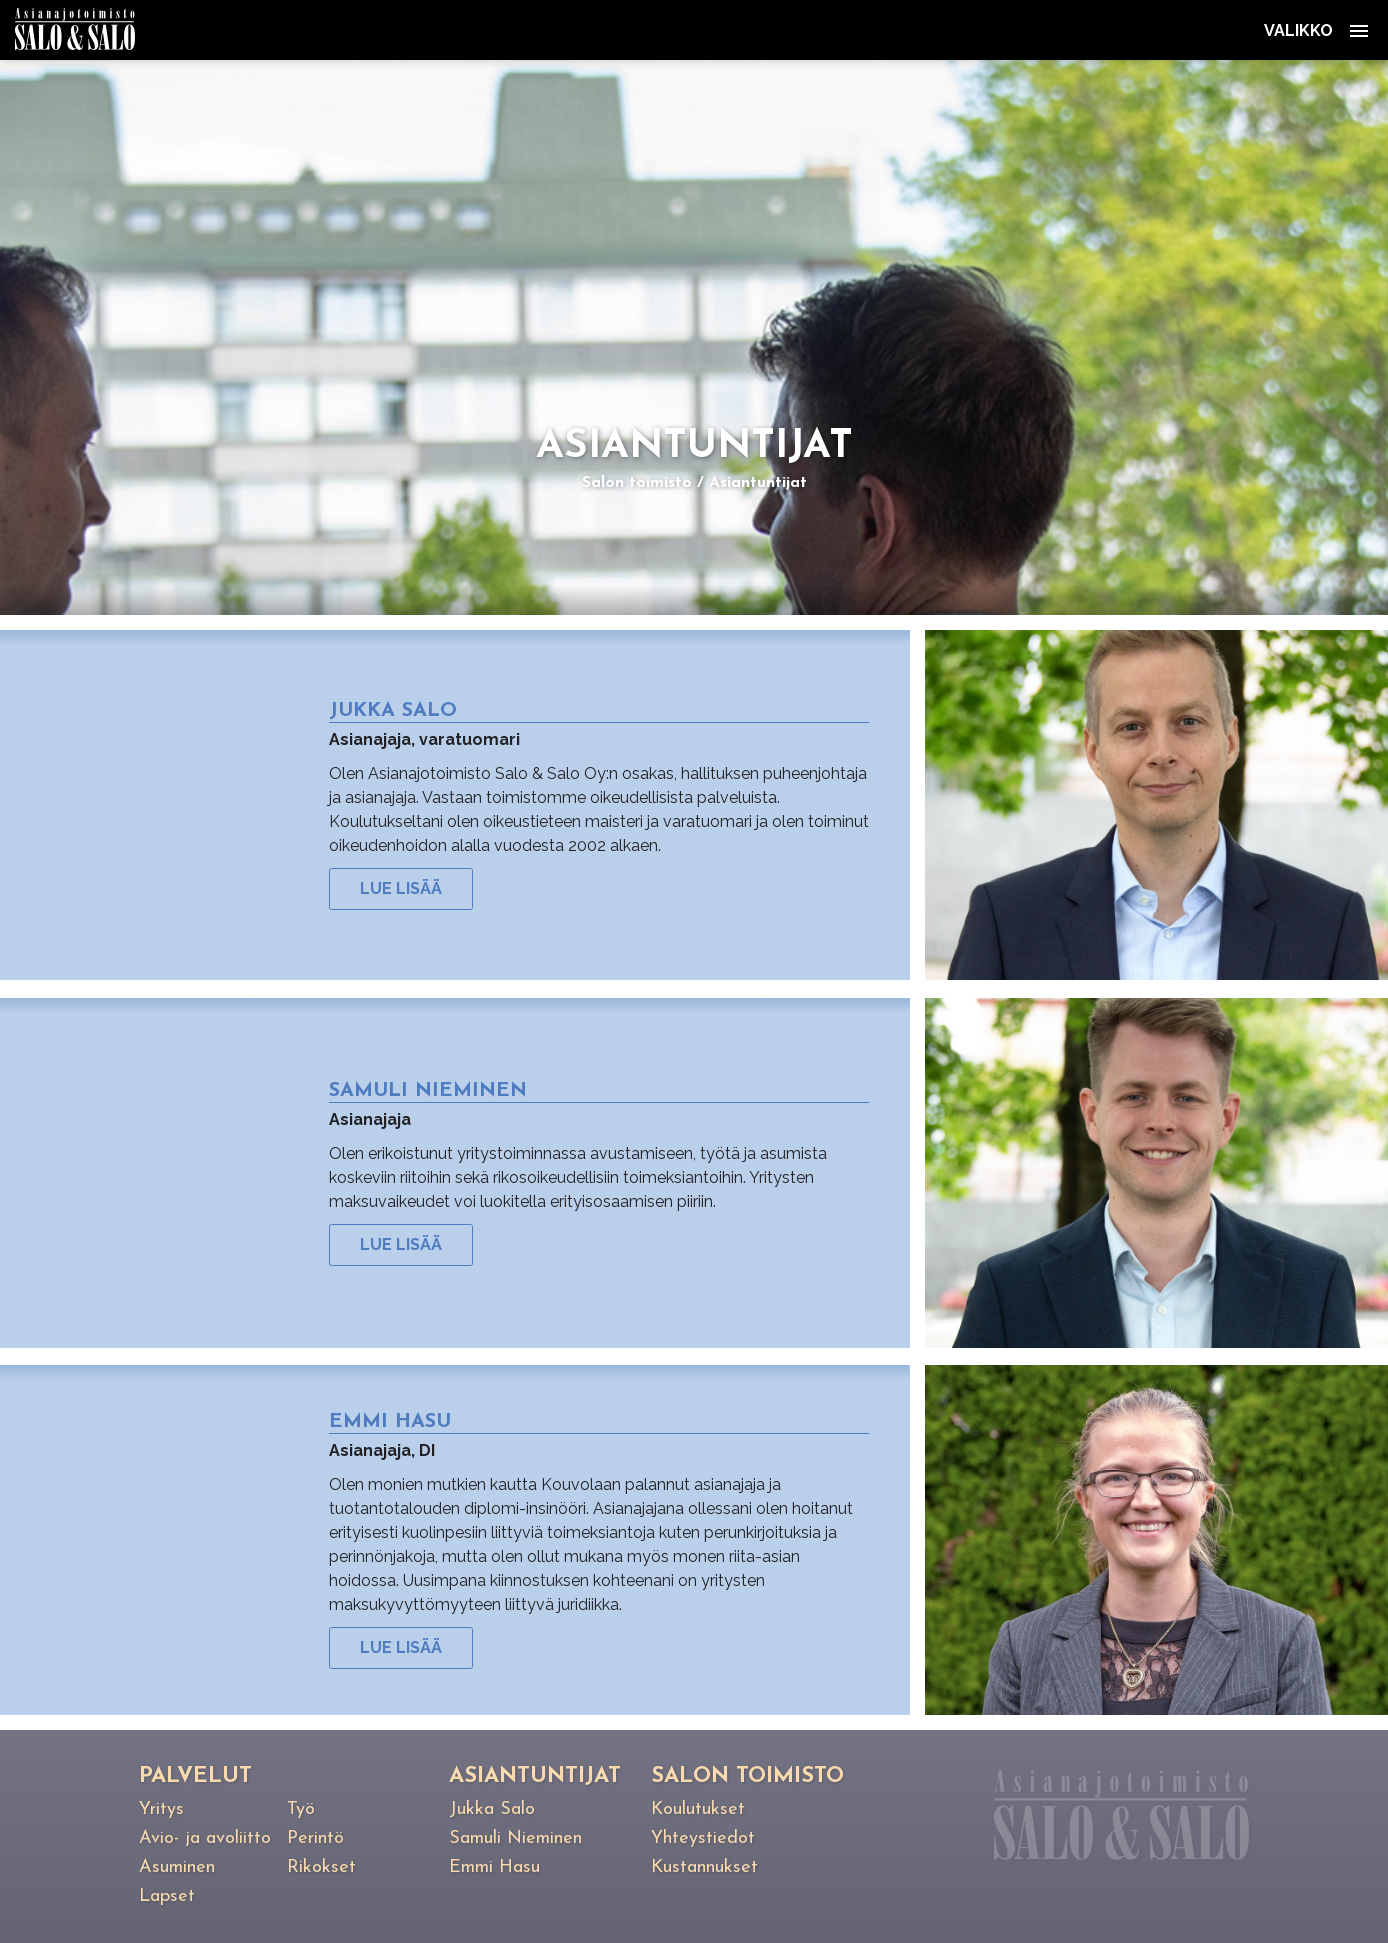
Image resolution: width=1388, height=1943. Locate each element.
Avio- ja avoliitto (205, 1838)
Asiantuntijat (758, 483)
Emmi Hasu (494, 1867)
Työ (301, 1809)
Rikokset (321, 1867)
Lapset (167, 1896)
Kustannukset (704, 1867)
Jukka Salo (492, 1809)
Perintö (315, 1838)
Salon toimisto (637, 483)
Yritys (161, 1809)
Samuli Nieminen (515, 1838)
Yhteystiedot (703, 1838)
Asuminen (177, 1867)
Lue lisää (401, 888)
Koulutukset (698, 1809)
